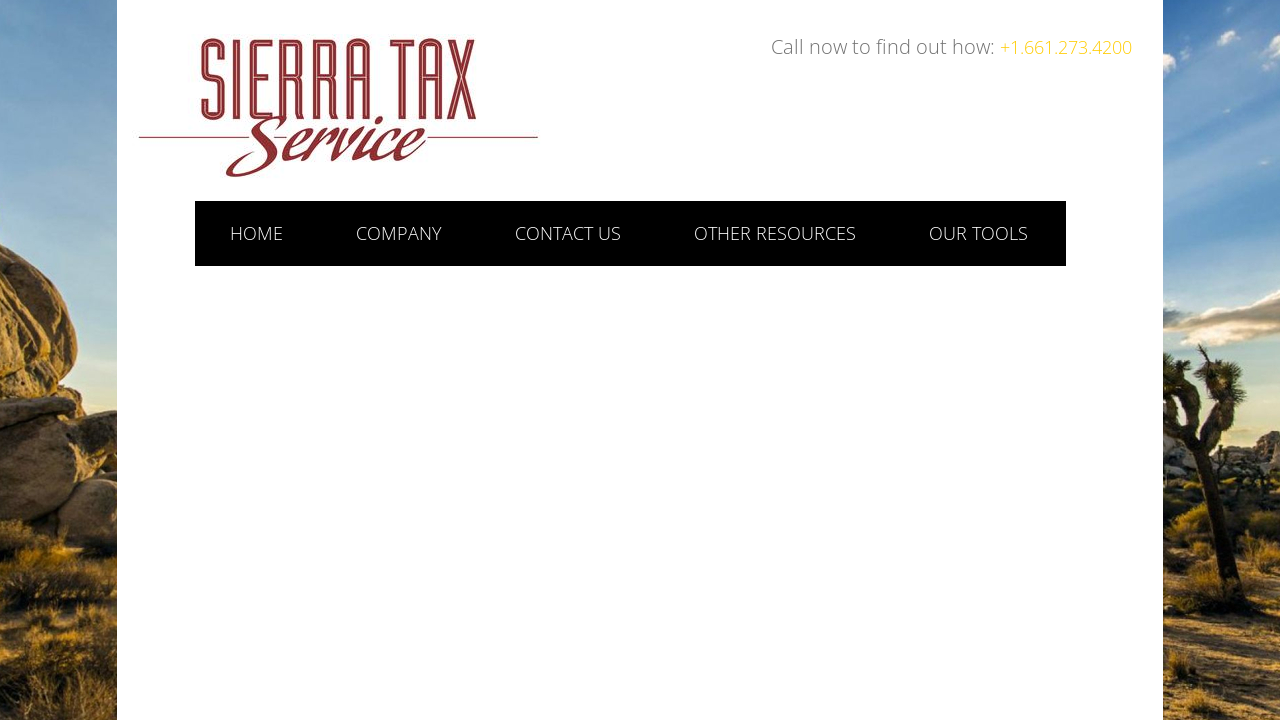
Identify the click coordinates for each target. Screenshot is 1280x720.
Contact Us (568, 233)
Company (399, 233)
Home (256, 233)
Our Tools (978, 233)
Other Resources (775, 233)
